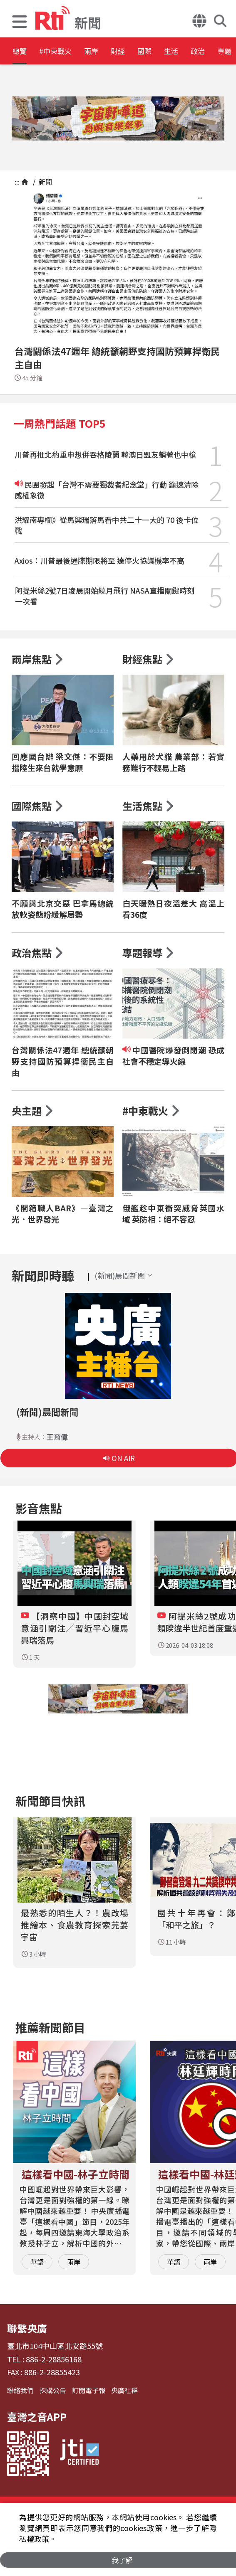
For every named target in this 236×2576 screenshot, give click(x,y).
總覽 (20, 52)
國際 (192, 52)
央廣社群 (124, 2390)
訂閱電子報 (88, 2390)
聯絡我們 (20, 2390)
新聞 (44, 182)
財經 (155, 52)
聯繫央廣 (27, 2328)
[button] (19, 22)
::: (17, 182)
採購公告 (53, 2390)
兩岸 (117, 52)
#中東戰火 (69, 52)
